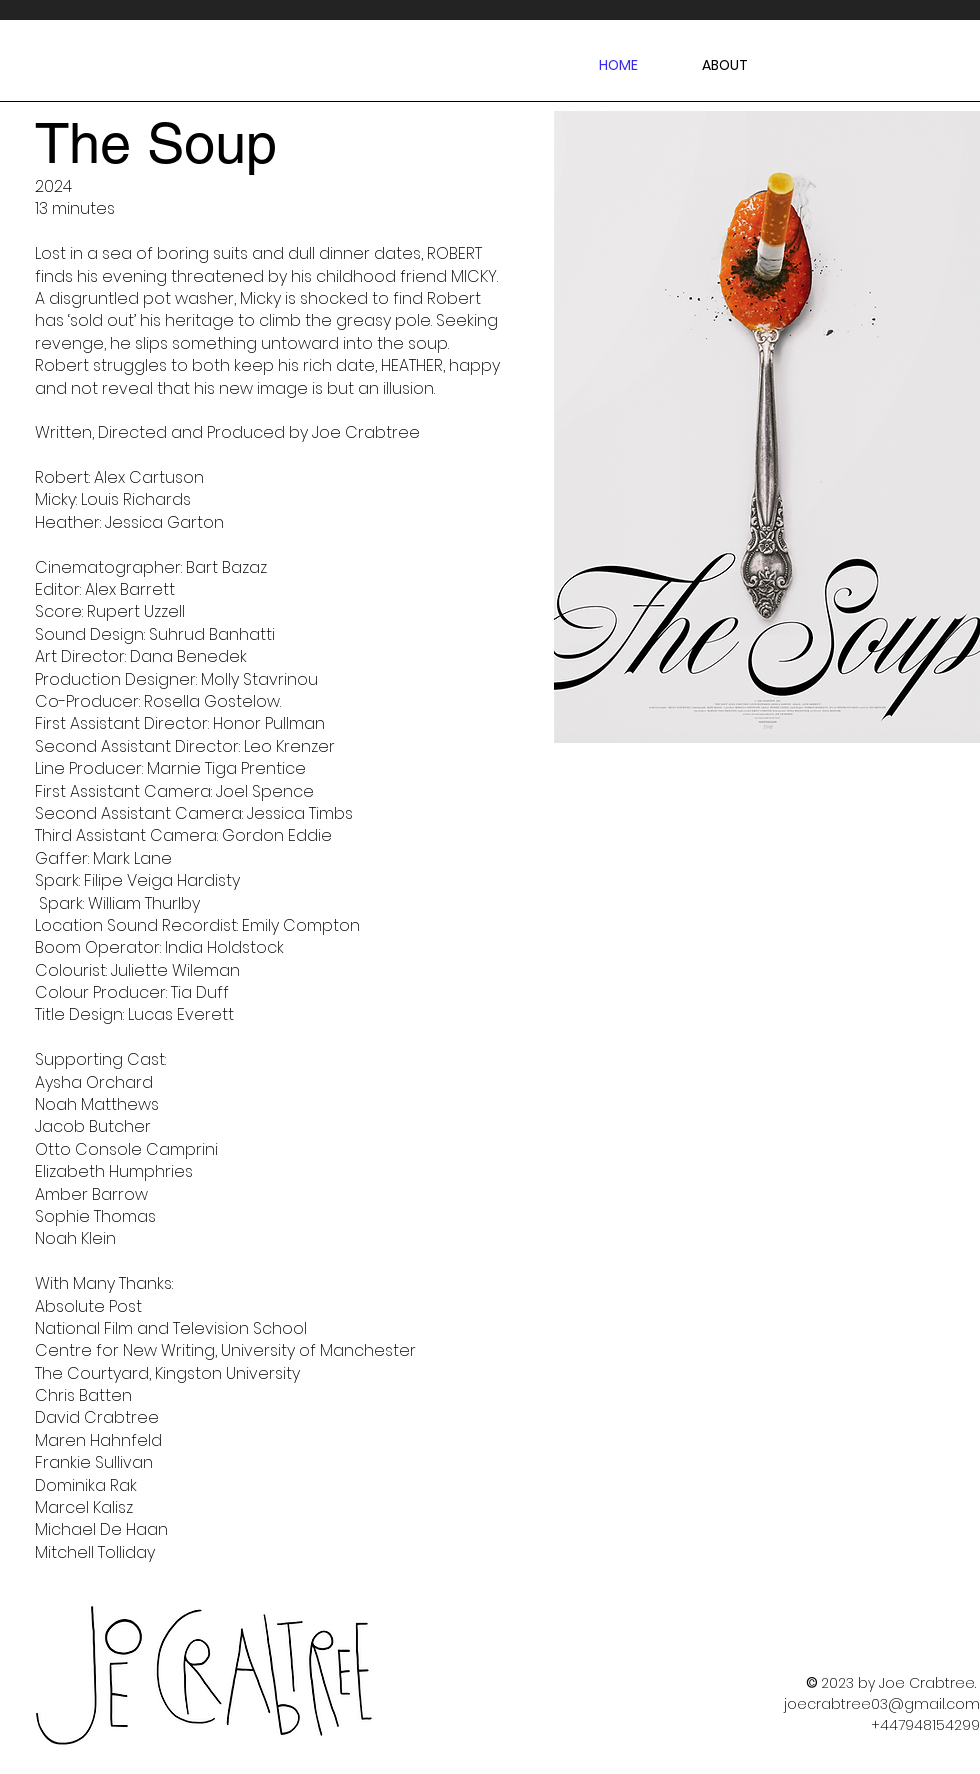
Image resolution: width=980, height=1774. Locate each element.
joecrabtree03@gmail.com (882, 1704)
